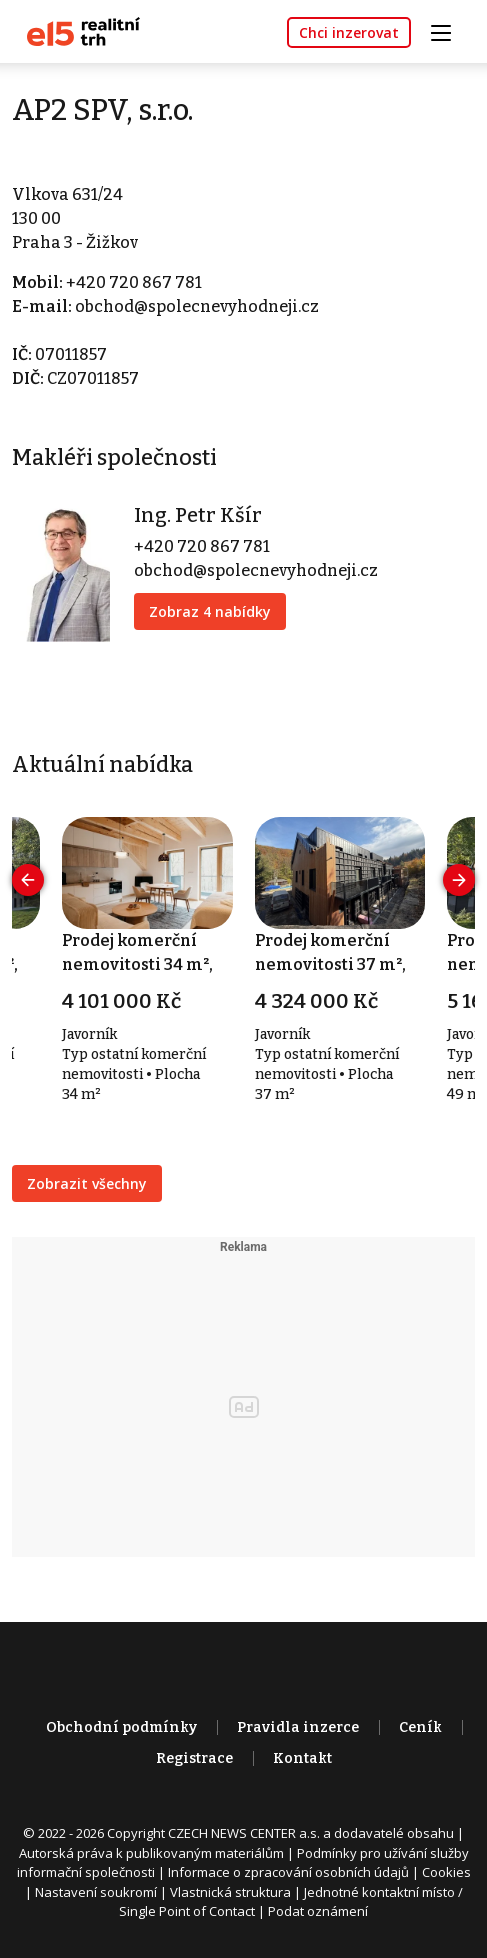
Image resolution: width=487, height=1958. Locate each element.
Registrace (194, 1758)
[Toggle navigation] (448, 30)
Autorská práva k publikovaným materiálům (151, 1853)
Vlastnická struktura (230, 1892)
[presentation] (28, 880)
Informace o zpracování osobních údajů (288, 1872)
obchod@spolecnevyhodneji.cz (197, 306)
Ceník (420, 1727)
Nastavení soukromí (96, 1892)
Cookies (446, 1872)
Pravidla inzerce (298, 1727)
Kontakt (302, 1758)
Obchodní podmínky (121, 1727)
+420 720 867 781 (134, 282)
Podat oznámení (318, 1911)
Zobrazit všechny (87, 1183)
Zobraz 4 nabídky (210, 611)
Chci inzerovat (349, 32)
